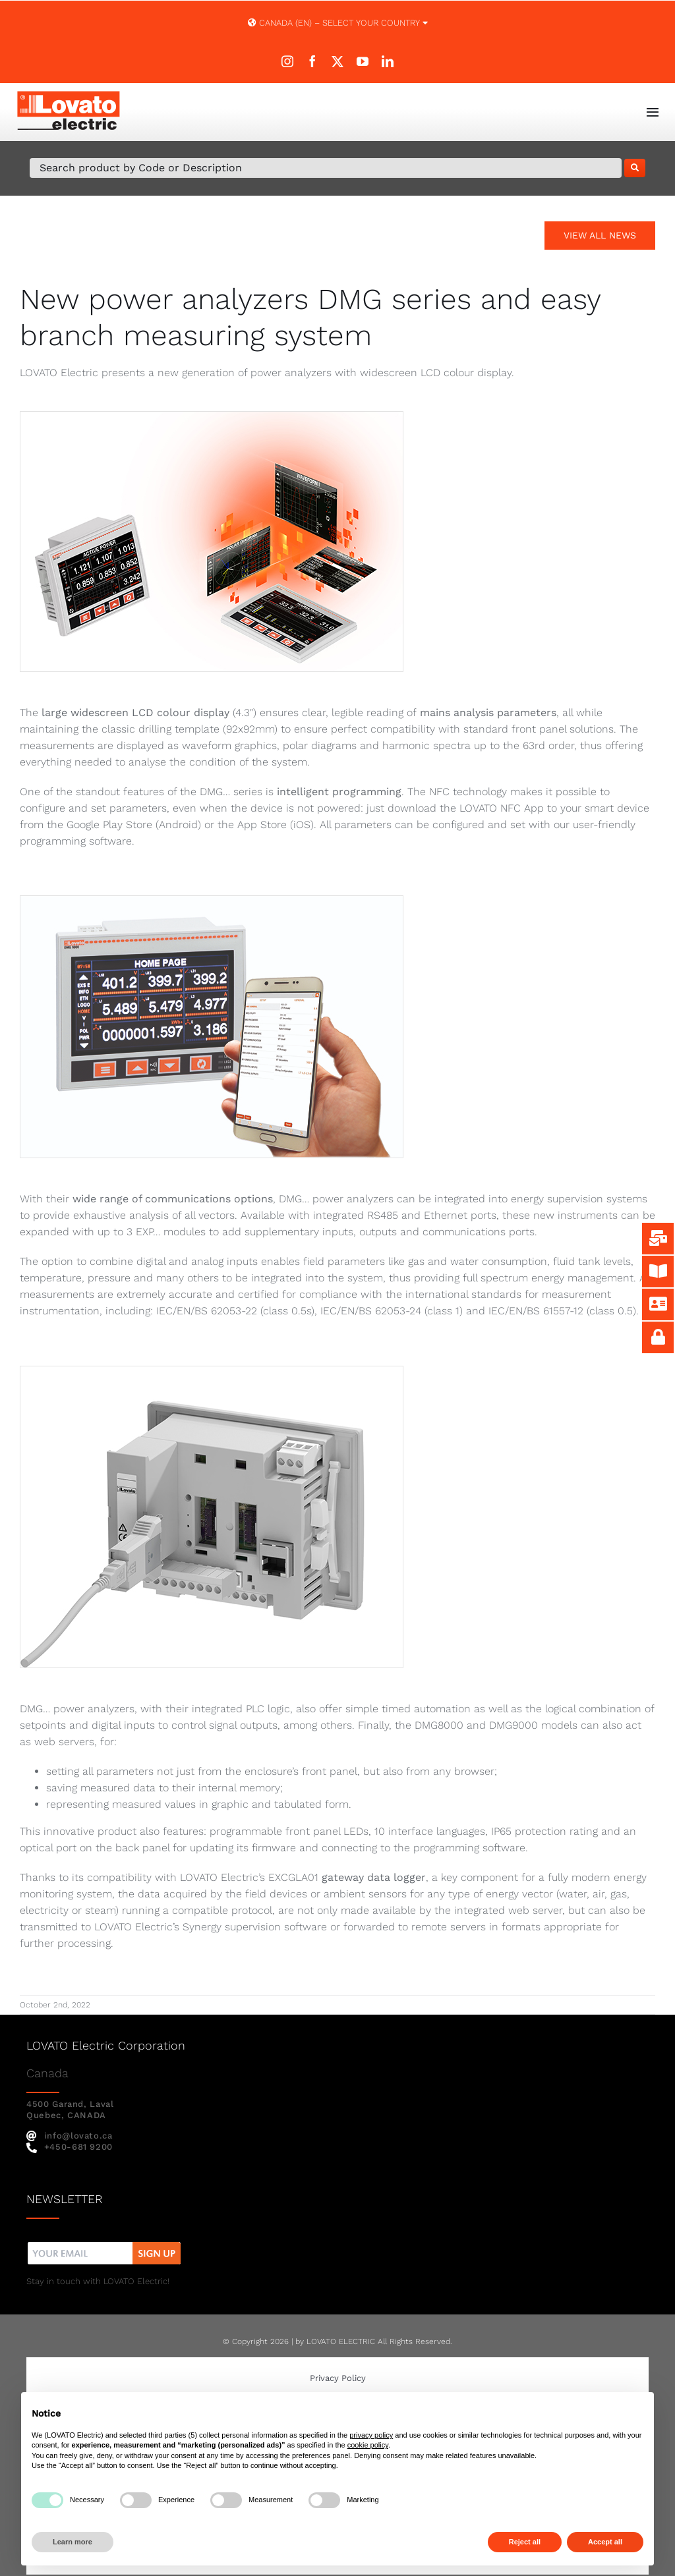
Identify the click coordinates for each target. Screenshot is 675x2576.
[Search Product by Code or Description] (326, 168)
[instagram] (287, 61)
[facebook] (312, 61)
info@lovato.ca (69, 2136)
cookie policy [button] (367, 2445)
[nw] (104, 2243)
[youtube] (362, 61)
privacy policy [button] (371, 2435)
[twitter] (337, 61)
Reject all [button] (525, 2542)
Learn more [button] (72, 2542)
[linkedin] (388, 61)
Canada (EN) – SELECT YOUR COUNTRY (338, 23)
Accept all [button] (605, 2542)
